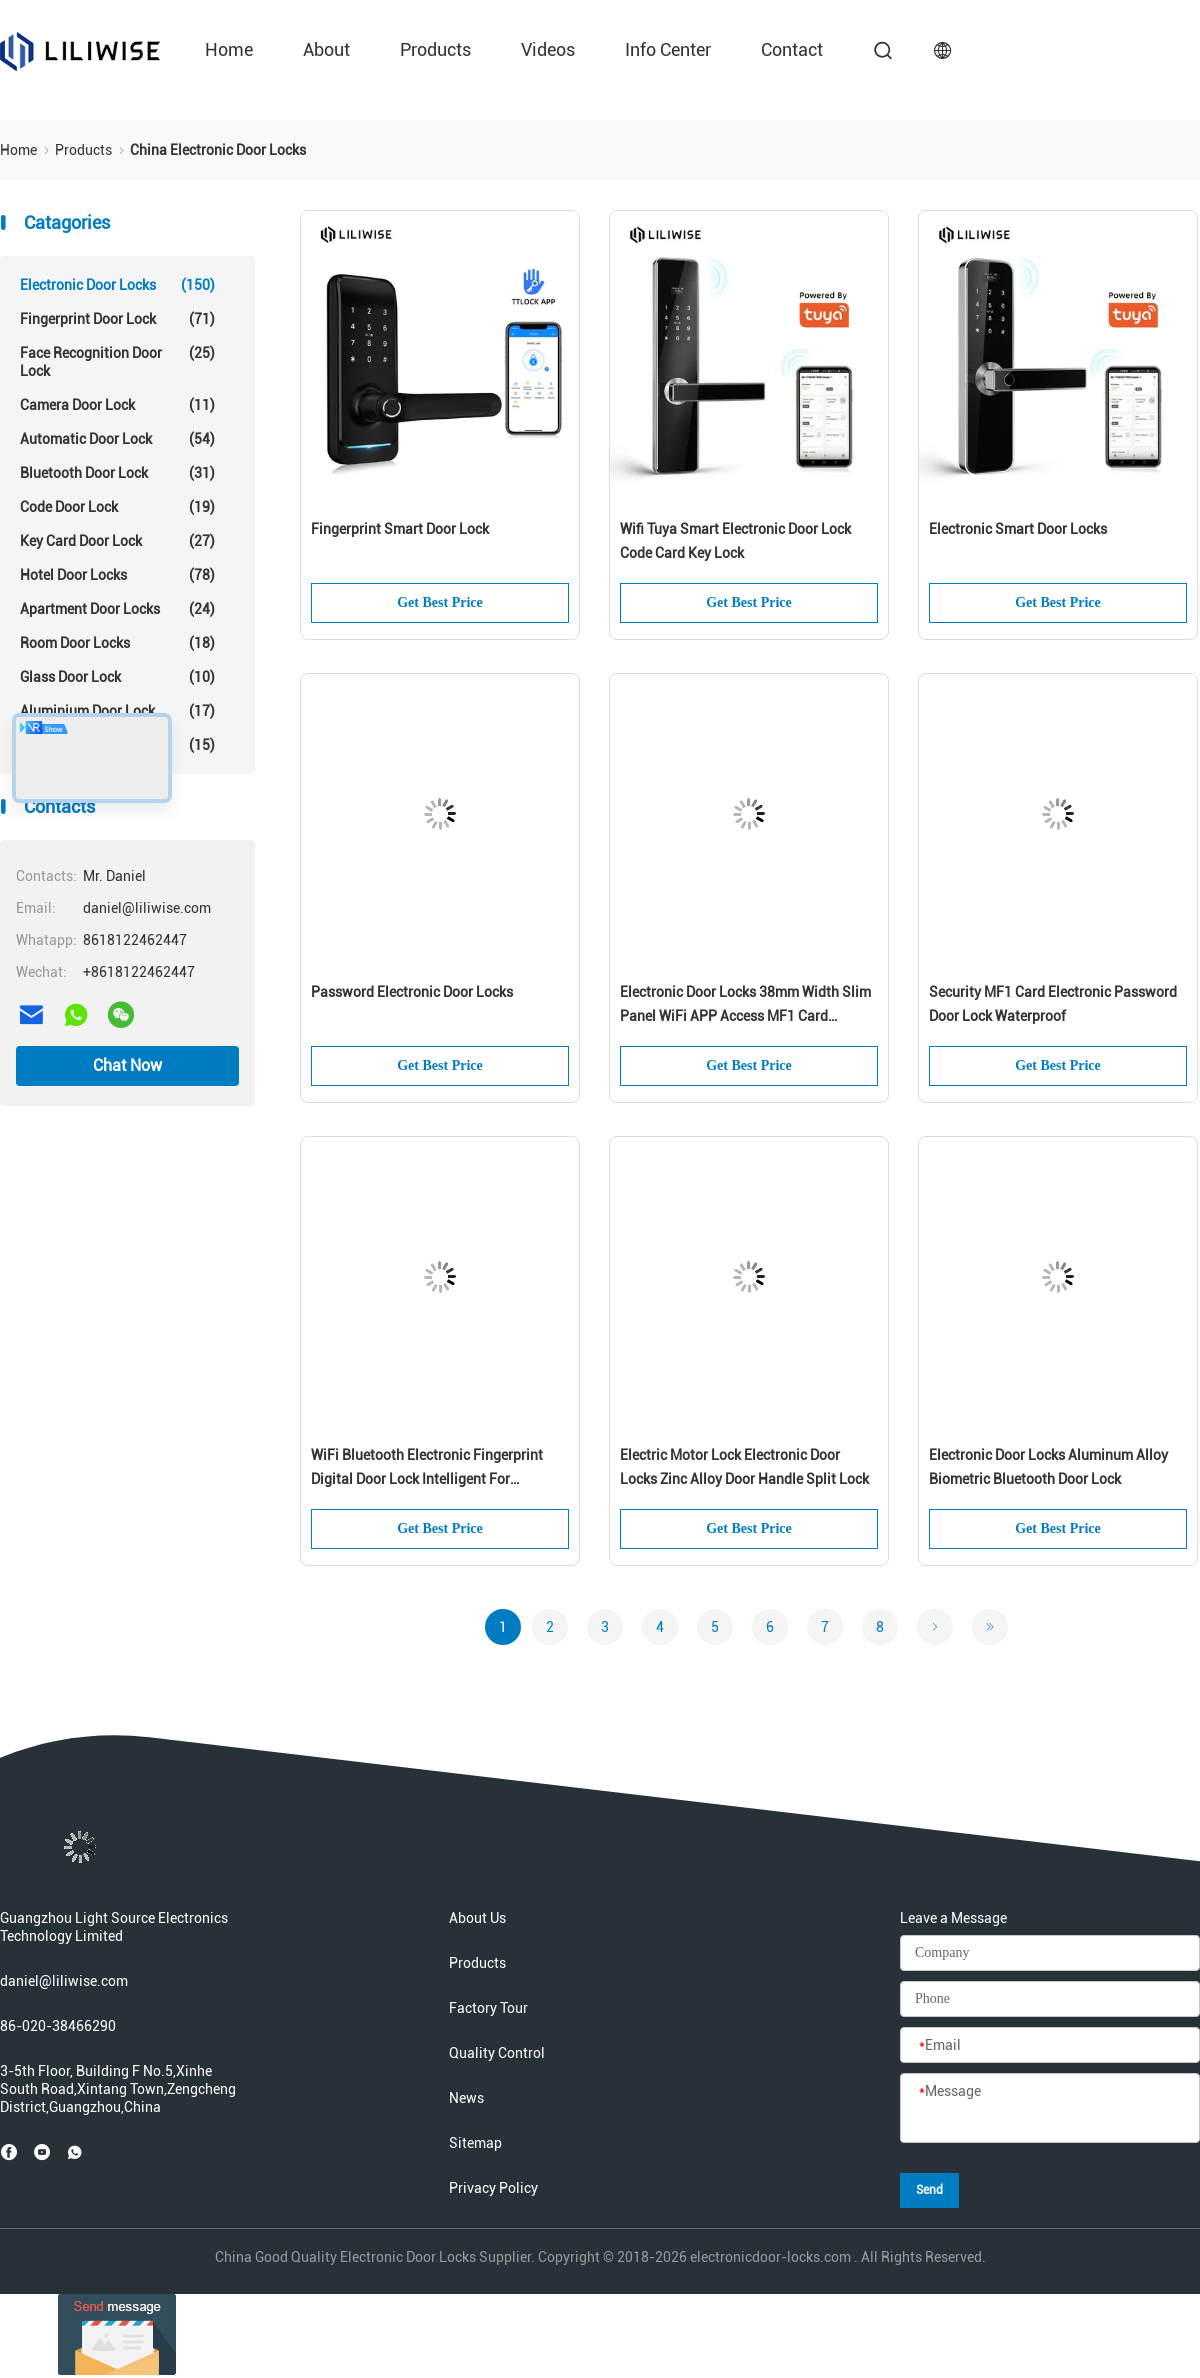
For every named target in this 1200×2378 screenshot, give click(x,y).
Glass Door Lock (117, 677)
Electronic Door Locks (117, 285)
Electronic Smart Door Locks (1018, 529)
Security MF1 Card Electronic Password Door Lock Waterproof (1053, 1004)
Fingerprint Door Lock (117, 319)
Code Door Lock (117, 507)
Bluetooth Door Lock (117, 473)
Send (929, 2190)
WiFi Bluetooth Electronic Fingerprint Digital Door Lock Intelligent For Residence (427, 1469)
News (466, 2098)
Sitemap (475, 2143)
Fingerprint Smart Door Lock (400, 529)
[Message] (1050, 2109)
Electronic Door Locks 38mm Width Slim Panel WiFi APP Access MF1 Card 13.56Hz (745, 1006)
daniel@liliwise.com (64, 1981)
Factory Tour (488, 2008)
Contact (792, 49)
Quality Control (497, 2053)
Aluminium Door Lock (117, 711)
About (326, 49)
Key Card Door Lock (117, 541)
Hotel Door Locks (117, 575)
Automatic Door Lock (117, 439)
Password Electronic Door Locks (412, 992)
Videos (548, 49)
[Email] (1050, 2046)
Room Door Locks (117, 643)
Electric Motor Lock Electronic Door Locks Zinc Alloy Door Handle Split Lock (744, 1467)
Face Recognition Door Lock (117, 361)
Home (229, 49)
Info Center (668, 49)
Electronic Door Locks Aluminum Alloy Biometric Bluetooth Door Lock (1048, 1467)
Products (435, 49)
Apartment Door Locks (117, 609)
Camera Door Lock (117, 405)
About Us (477, 1918)
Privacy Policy (493, 2188)
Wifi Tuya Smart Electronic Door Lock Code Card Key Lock (735, 541)
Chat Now (127, 1065)
